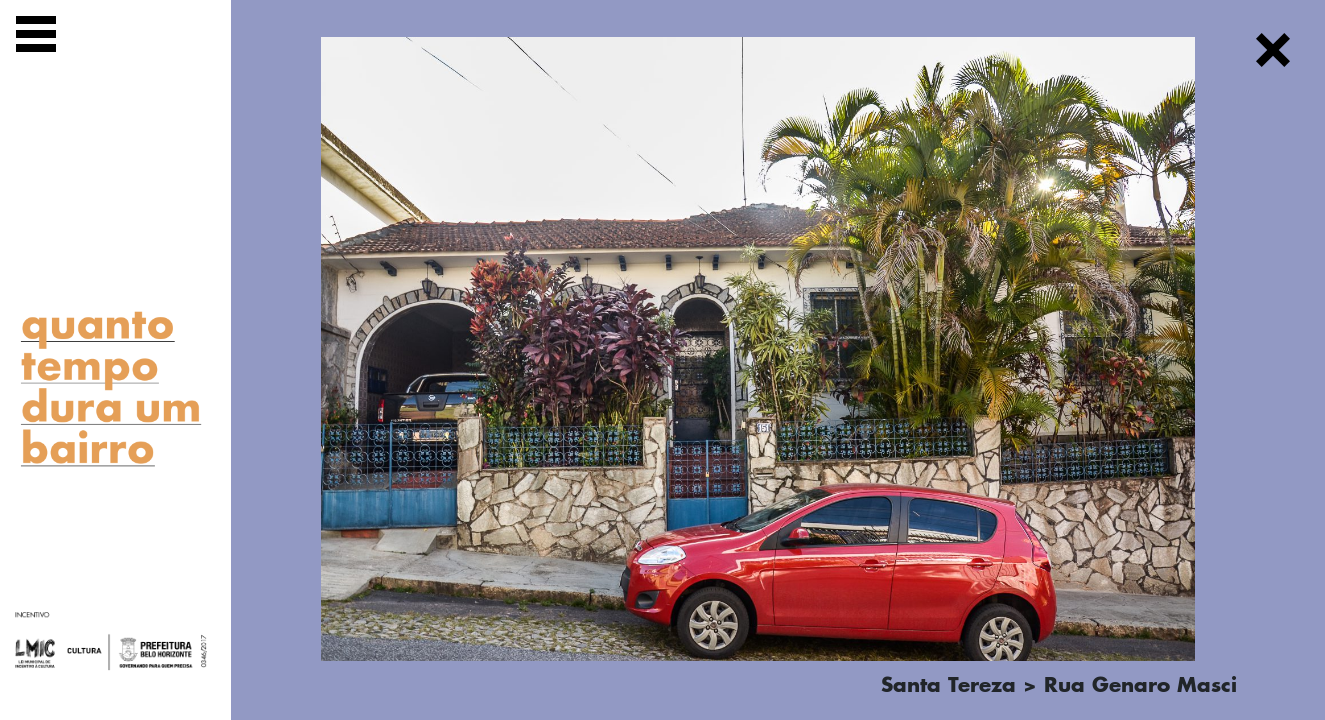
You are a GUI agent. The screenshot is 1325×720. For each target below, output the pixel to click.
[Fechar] (1273, 53)
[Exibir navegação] (36, 37)
